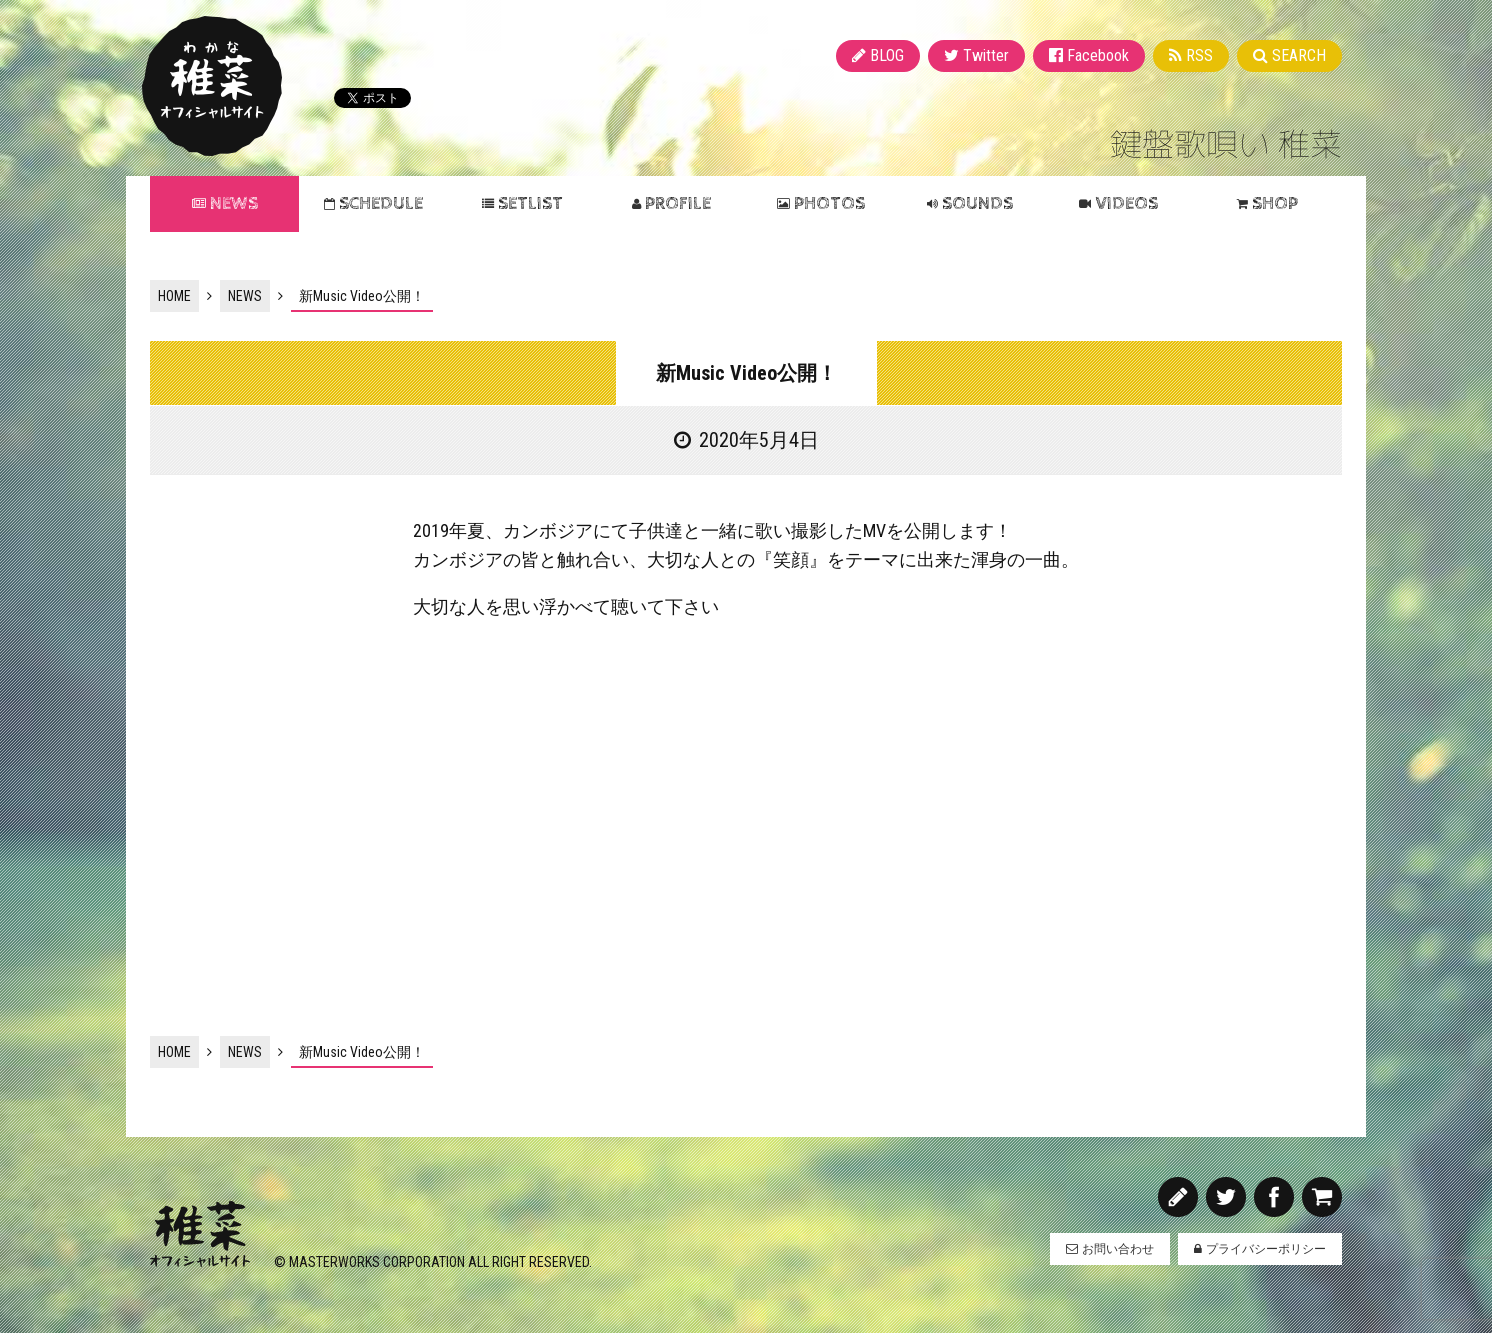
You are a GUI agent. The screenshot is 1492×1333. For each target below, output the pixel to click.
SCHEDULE (381, 203)
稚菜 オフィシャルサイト (212, 86)
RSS (1199, 55)
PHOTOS (829, 203)
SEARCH (1299, 55)
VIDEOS (1126, 203)
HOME (174, 296)
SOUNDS (977, 203)
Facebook (1098, 55)
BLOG (887, 55)
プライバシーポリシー (1266, 1249)
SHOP (1275, 203)
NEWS (234, 203)
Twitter (986, 55)
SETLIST (530, 203)
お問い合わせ (1118, 1249)
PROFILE (678, 203)
